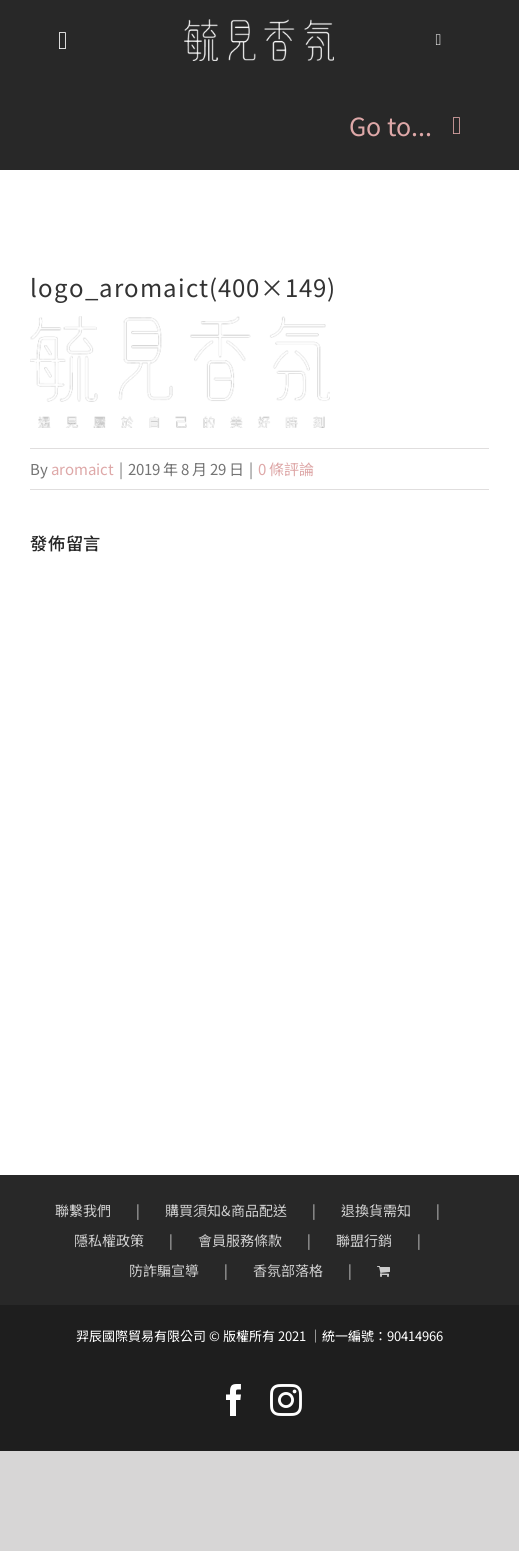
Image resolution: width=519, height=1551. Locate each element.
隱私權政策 (109, 1240)
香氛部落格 (288, 1270)
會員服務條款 (240, 1240)
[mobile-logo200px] (259, 26)
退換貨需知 (376, 1210)
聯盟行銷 (364, 1240)
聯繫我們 (83, 1210)
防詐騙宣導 (164, 1270)
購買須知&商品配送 (226, 1210)
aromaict (82, 468)
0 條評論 (286, 468)
